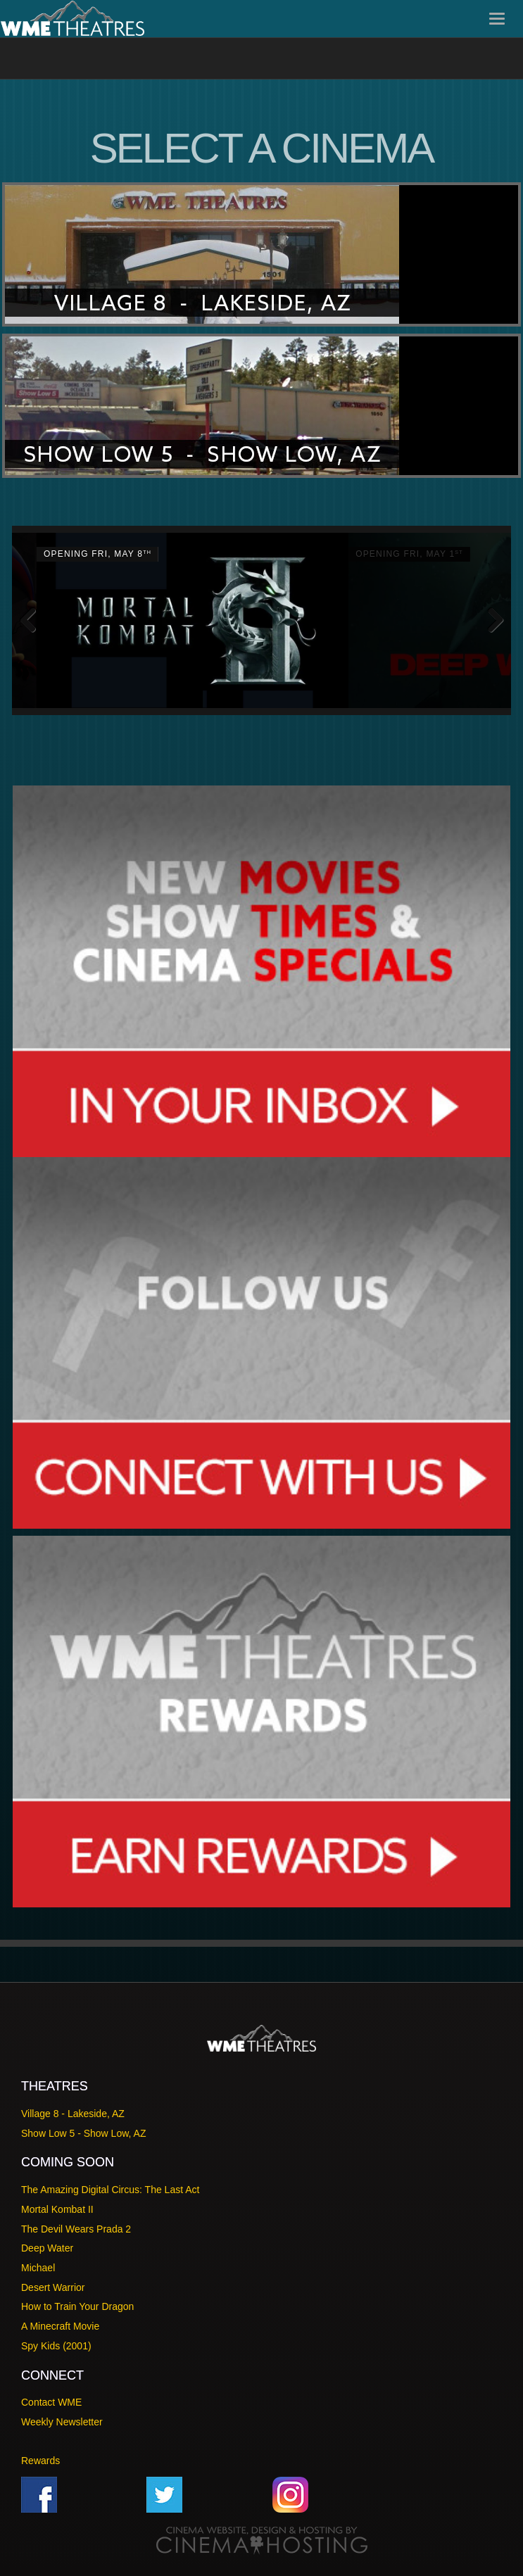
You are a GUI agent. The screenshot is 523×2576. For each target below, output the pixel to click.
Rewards (40, 2460)
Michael (38, 2267)
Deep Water (47, 2248)
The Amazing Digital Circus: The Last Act (110, 2189)
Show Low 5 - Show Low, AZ (83, 2133)
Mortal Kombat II (57, 2209)
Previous (33, 621)
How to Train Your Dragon (77, 2306)
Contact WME (51, 2402)
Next (490, 621)
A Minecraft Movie (60, 2326)
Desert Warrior (53, 2287)
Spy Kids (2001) (56, 2345)
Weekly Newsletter (62, 2421)
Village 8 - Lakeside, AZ (73, 2113)
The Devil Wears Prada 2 (76, 2229)
